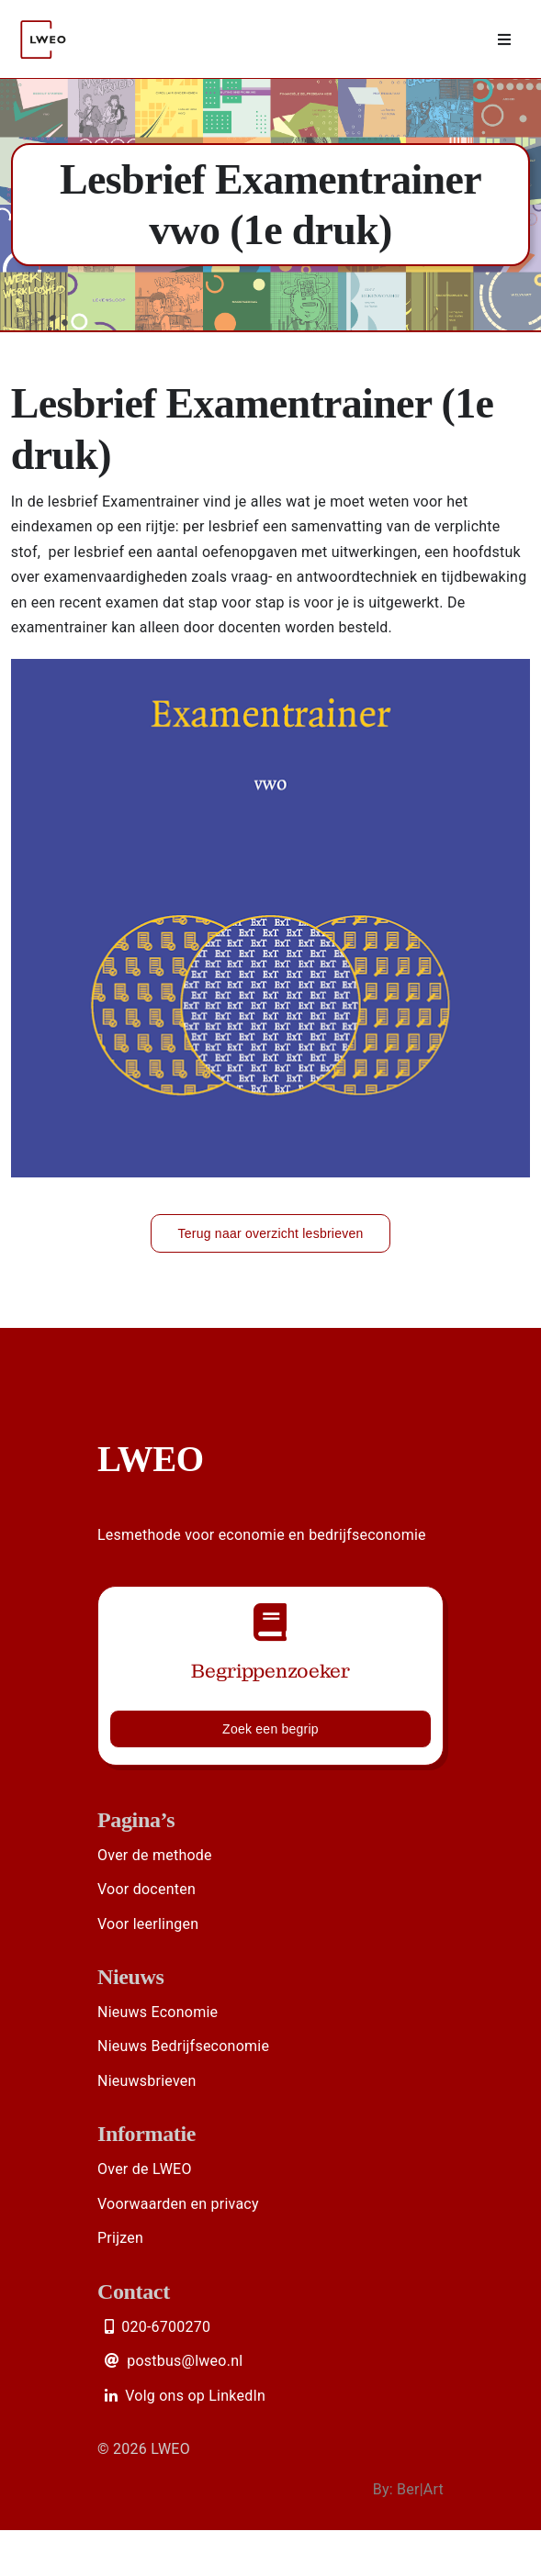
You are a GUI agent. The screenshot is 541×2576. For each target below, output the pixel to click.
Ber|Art (420, 2489)
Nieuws (130, 1977)
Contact (133, 2291)
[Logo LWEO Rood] (45, 11)
